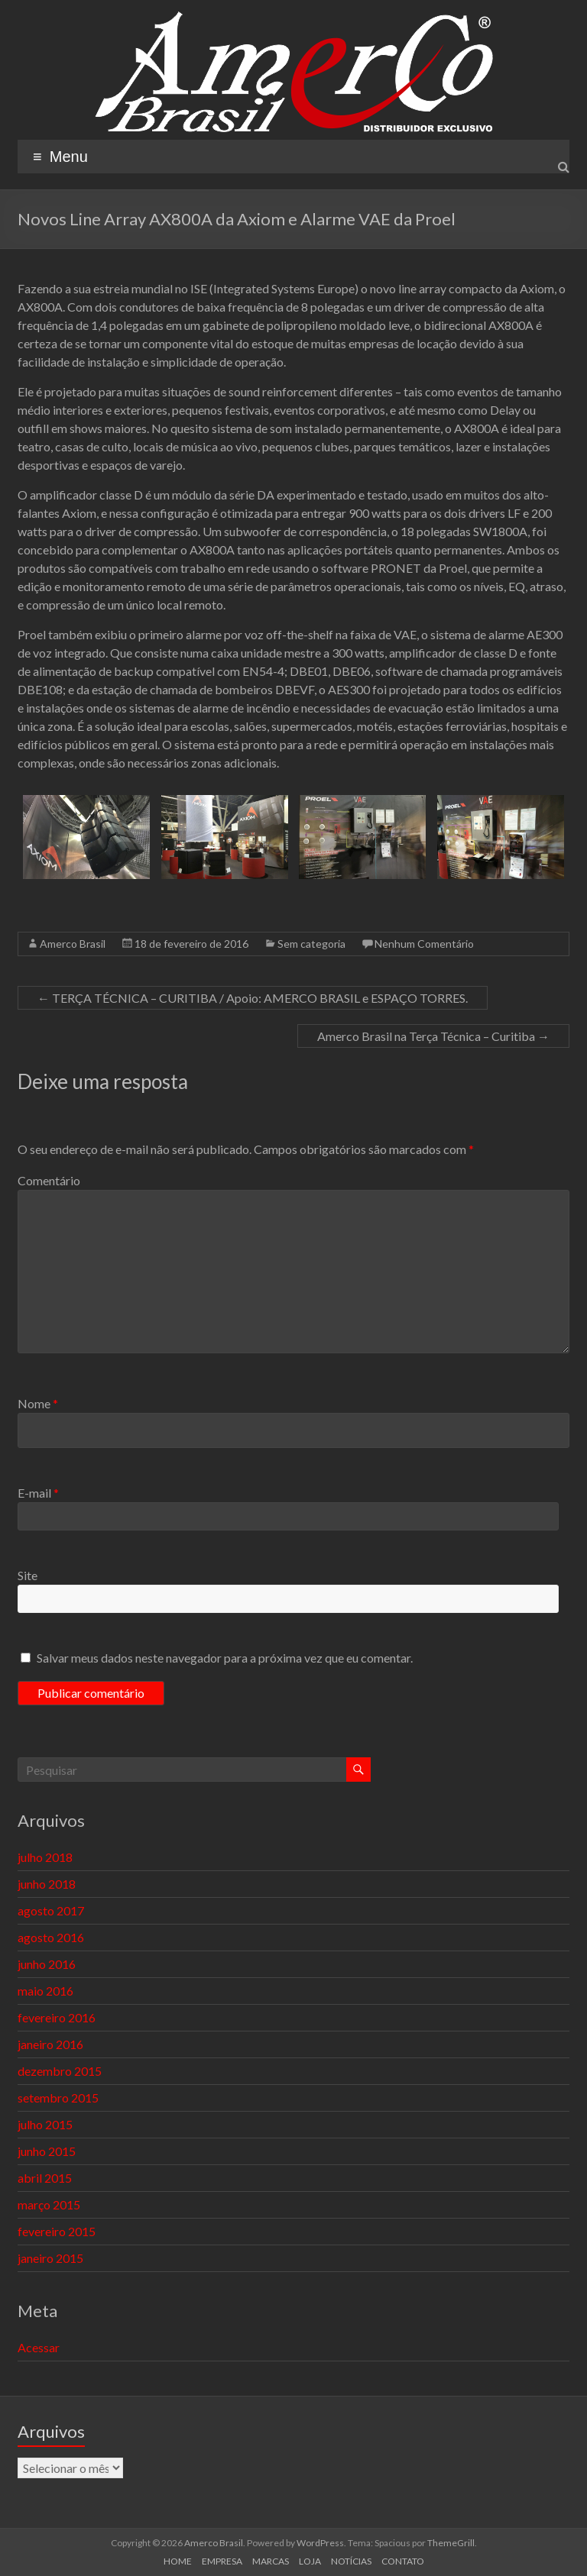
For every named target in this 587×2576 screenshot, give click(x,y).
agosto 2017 (51, 1910)
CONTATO (402, 2561)
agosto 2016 (51, 1937)
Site (27, 1575)
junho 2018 (47, 1883)
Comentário (49, 1180)
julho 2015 (45, 2124)
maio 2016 (45, 1990)
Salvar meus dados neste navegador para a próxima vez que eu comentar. (225, 1657)
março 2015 (49, 2204)
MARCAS (270, 2561)
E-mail (38, 1492)
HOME (178, 2561)
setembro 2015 (58, 2097)
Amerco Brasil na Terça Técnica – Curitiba (433, 1036)
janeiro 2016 (50, 2044)
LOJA (310, 2561)
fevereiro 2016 (57, 2017)
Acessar (39, 2347)
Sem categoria (311, 943)
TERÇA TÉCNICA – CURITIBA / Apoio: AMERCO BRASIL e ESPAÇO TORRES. (252, 998)
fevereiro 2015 (57, 2231)
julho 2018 (45, 1857)
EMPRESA (222, 2561)
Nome (38, 1403)
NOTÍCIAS (351, 2561)
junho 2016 (47, 1964)
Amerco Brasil (72, 943)
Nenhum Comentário (424, 943)
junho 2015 (47, 2151)
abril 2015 (45, 2177)
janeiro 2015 (50, 2258)
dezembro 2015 (60, 2071)
